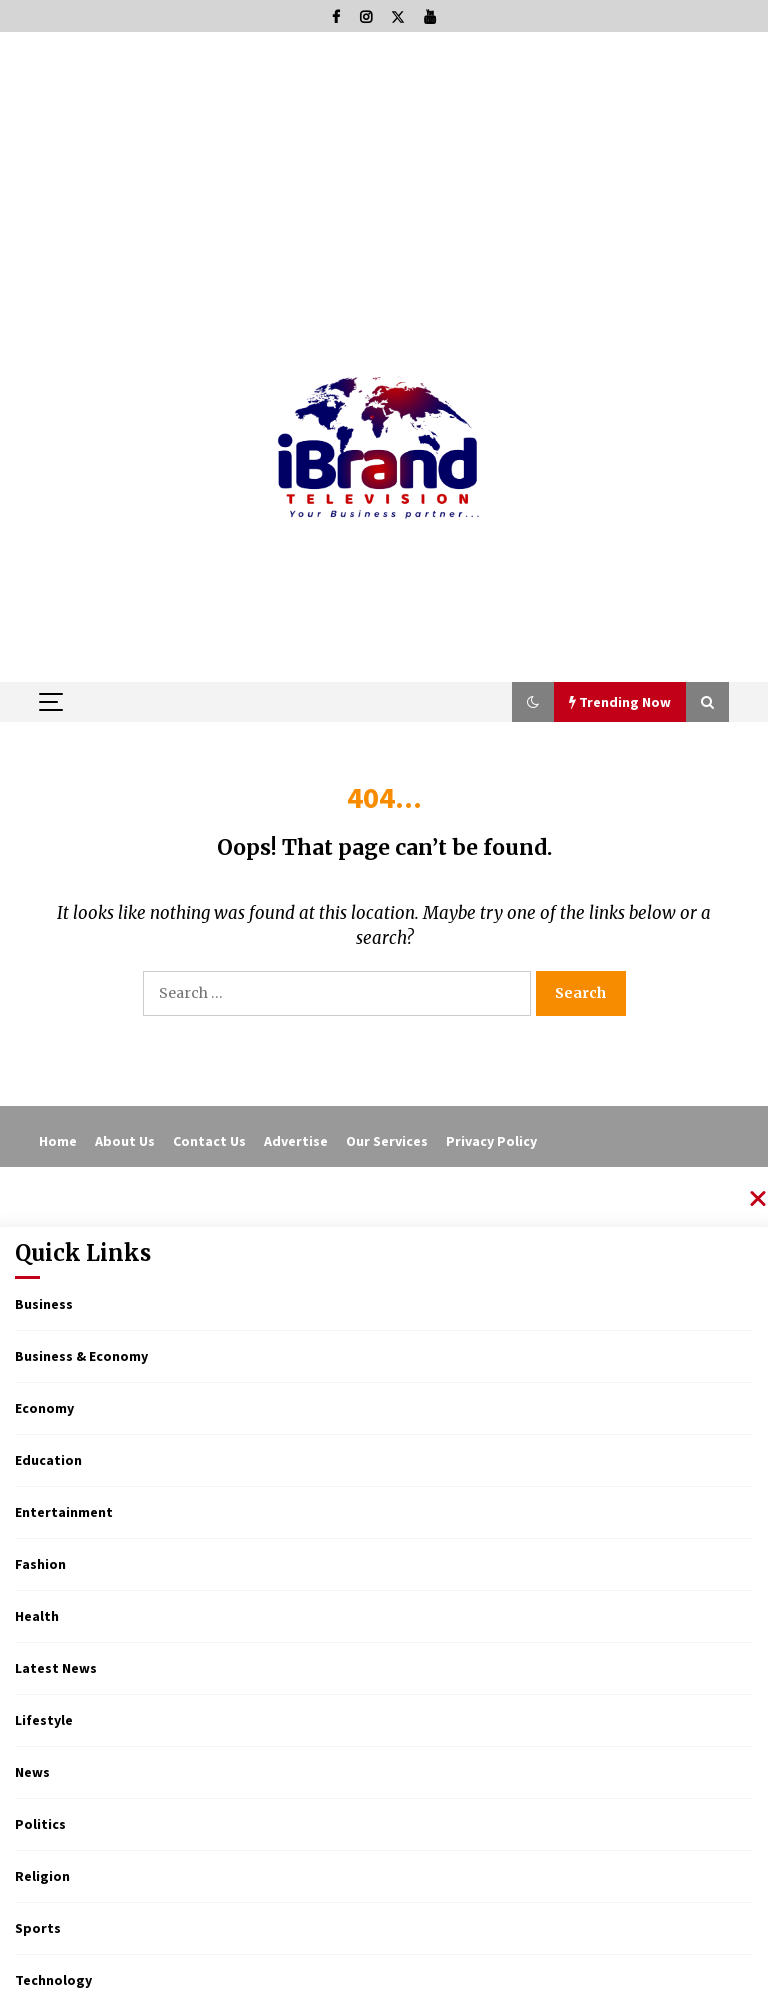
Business (44, 1304)
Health (37, 1616)
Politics (40, 1824)
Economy (44, 1408)
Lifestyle (44, 1720)
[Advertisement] (384, 182)
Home (58, 1141)
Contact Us (209, 1141)
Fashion (40, 1564)
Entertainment (64, 1512)
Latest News (56, 1668)
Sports (38, 1928)
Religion (42, 1876)
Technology (53, 1980)
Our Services (387, 1141)
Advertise (296, 1141)
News (32, 1772)
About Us (125, 1141)
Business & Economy (81, 1356)
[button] (533, 702)
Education (48, 1460)
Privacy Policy (491, 1141)
